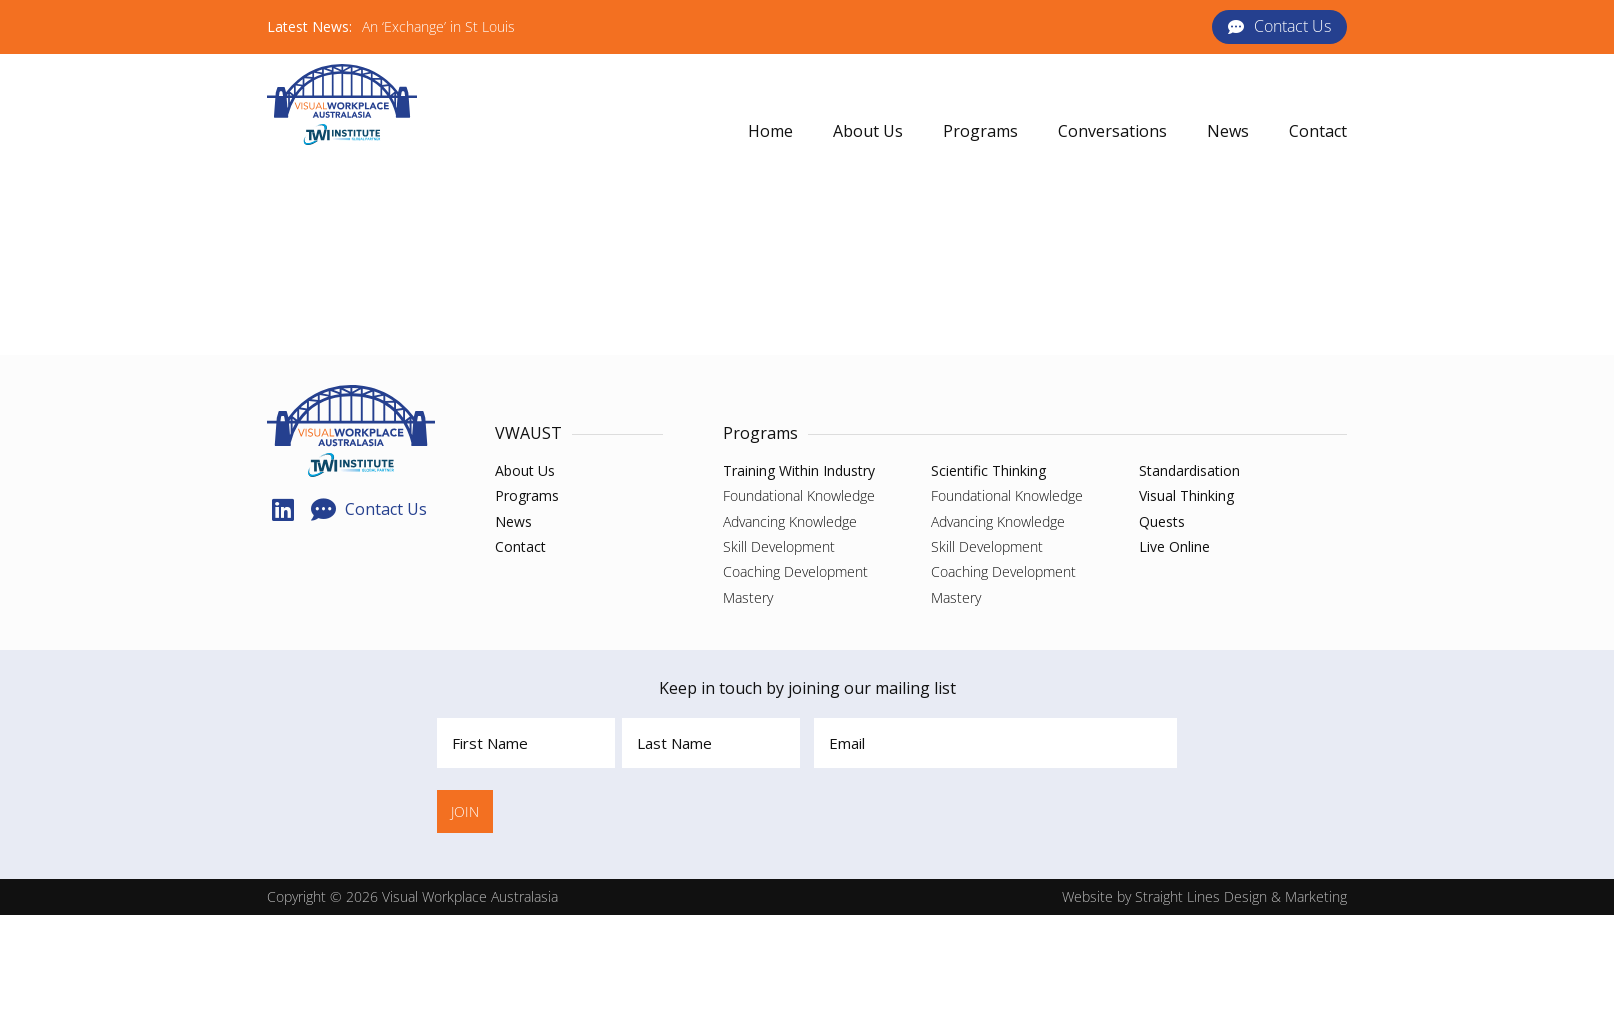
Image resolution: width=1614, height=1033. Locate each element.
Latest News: (309, 26)
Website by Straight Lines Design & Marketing (1204, 896)
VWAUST (528, 433)
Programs (760, 433)
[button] (980, 132)
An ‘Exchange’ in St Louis (438, 26)
